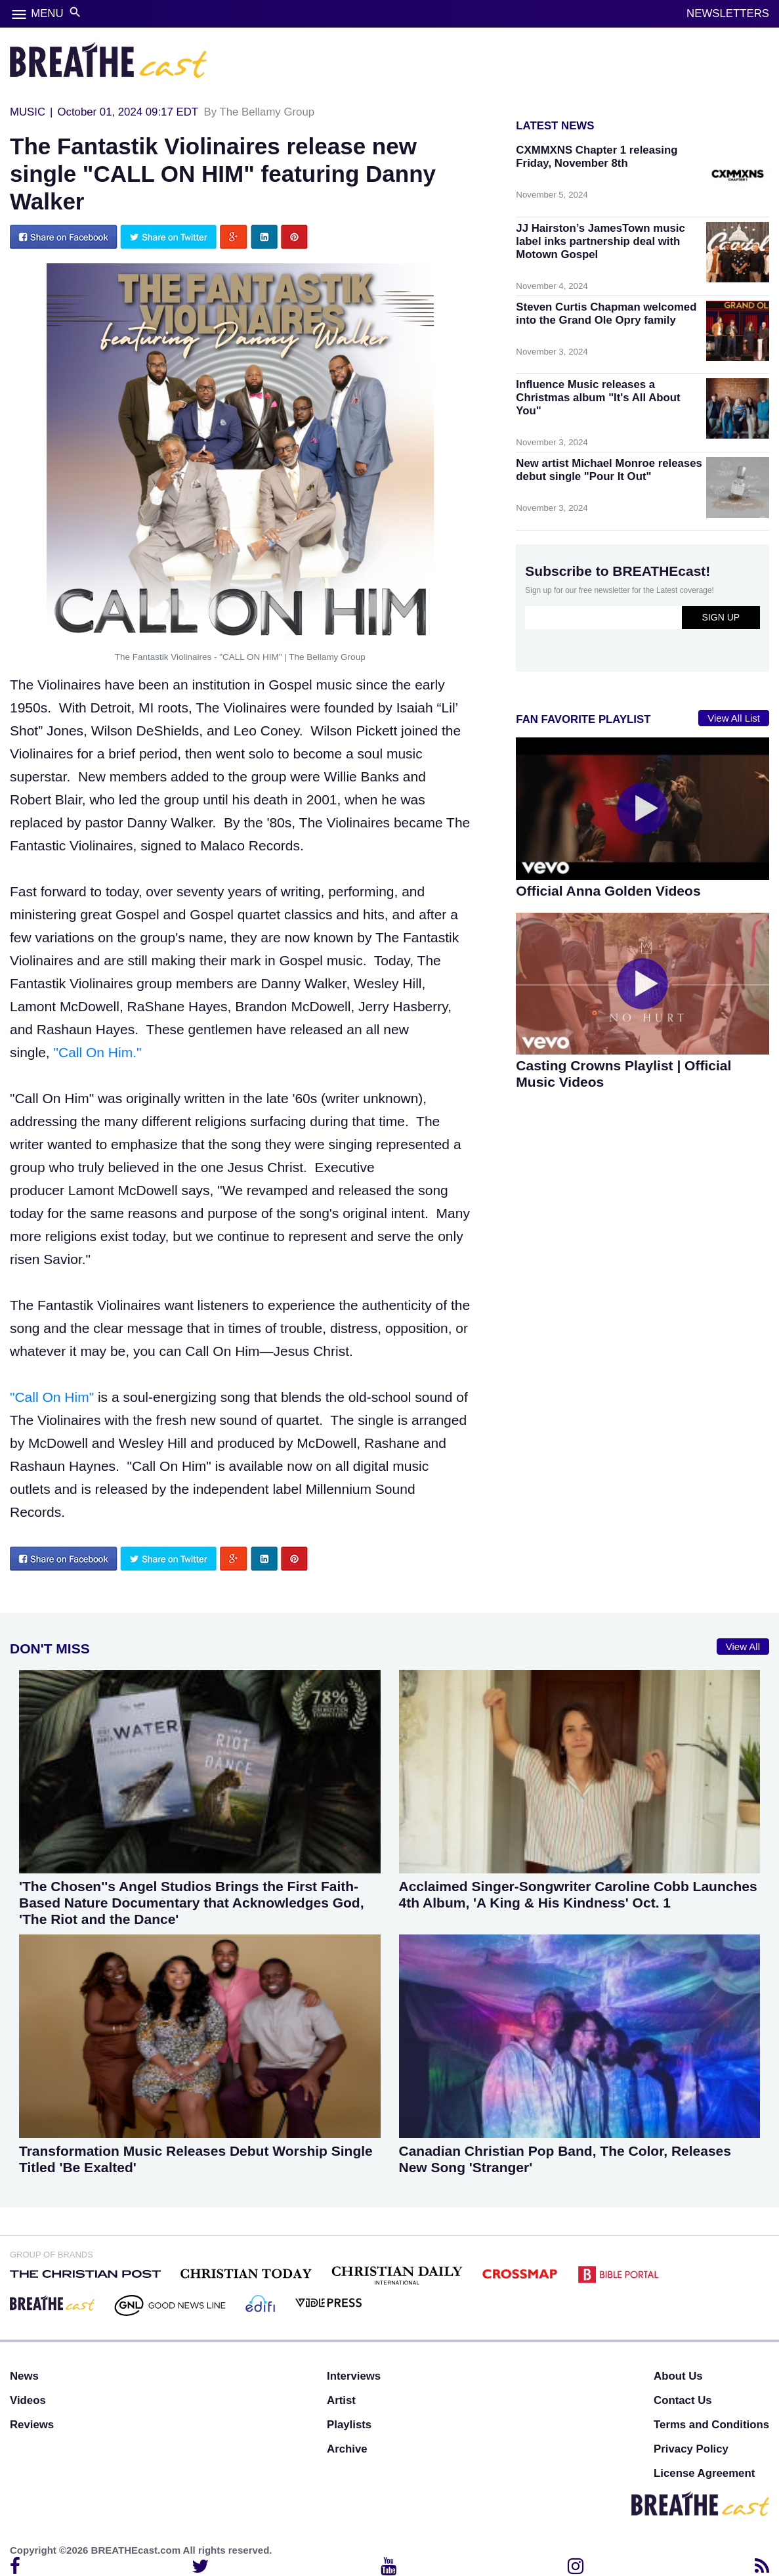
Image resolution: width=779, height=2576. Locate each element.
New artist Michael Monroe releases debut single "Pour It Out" (609, 470)
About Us (678, 2376)
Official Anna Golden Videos (608, 890)
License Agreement (704, 2473)
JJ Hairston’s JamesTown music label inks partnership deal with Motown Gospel (600, 241)
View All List (733, 718)
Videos (28, 2400)
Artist (341, 2400)
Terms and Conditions (711, 2424)
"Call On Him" (54, 1397)
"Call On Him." (96, 1052)
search (75, 12)
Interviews (354, 2376)
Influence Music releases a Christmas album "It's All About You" (598, 397)
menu (19, 14)
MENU (47, 13)
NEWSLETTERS (727, 13)
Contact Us (683, 2400)
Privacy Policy (691, 2449)
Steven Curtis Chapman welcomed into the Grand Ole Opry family (606, 313)
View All (743, 1646)
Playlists (349, 2424)
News (24, 2376)
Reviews (32, 2424)
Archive (347, 2449)
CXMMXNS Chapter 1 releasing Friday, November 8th (596, 156)
